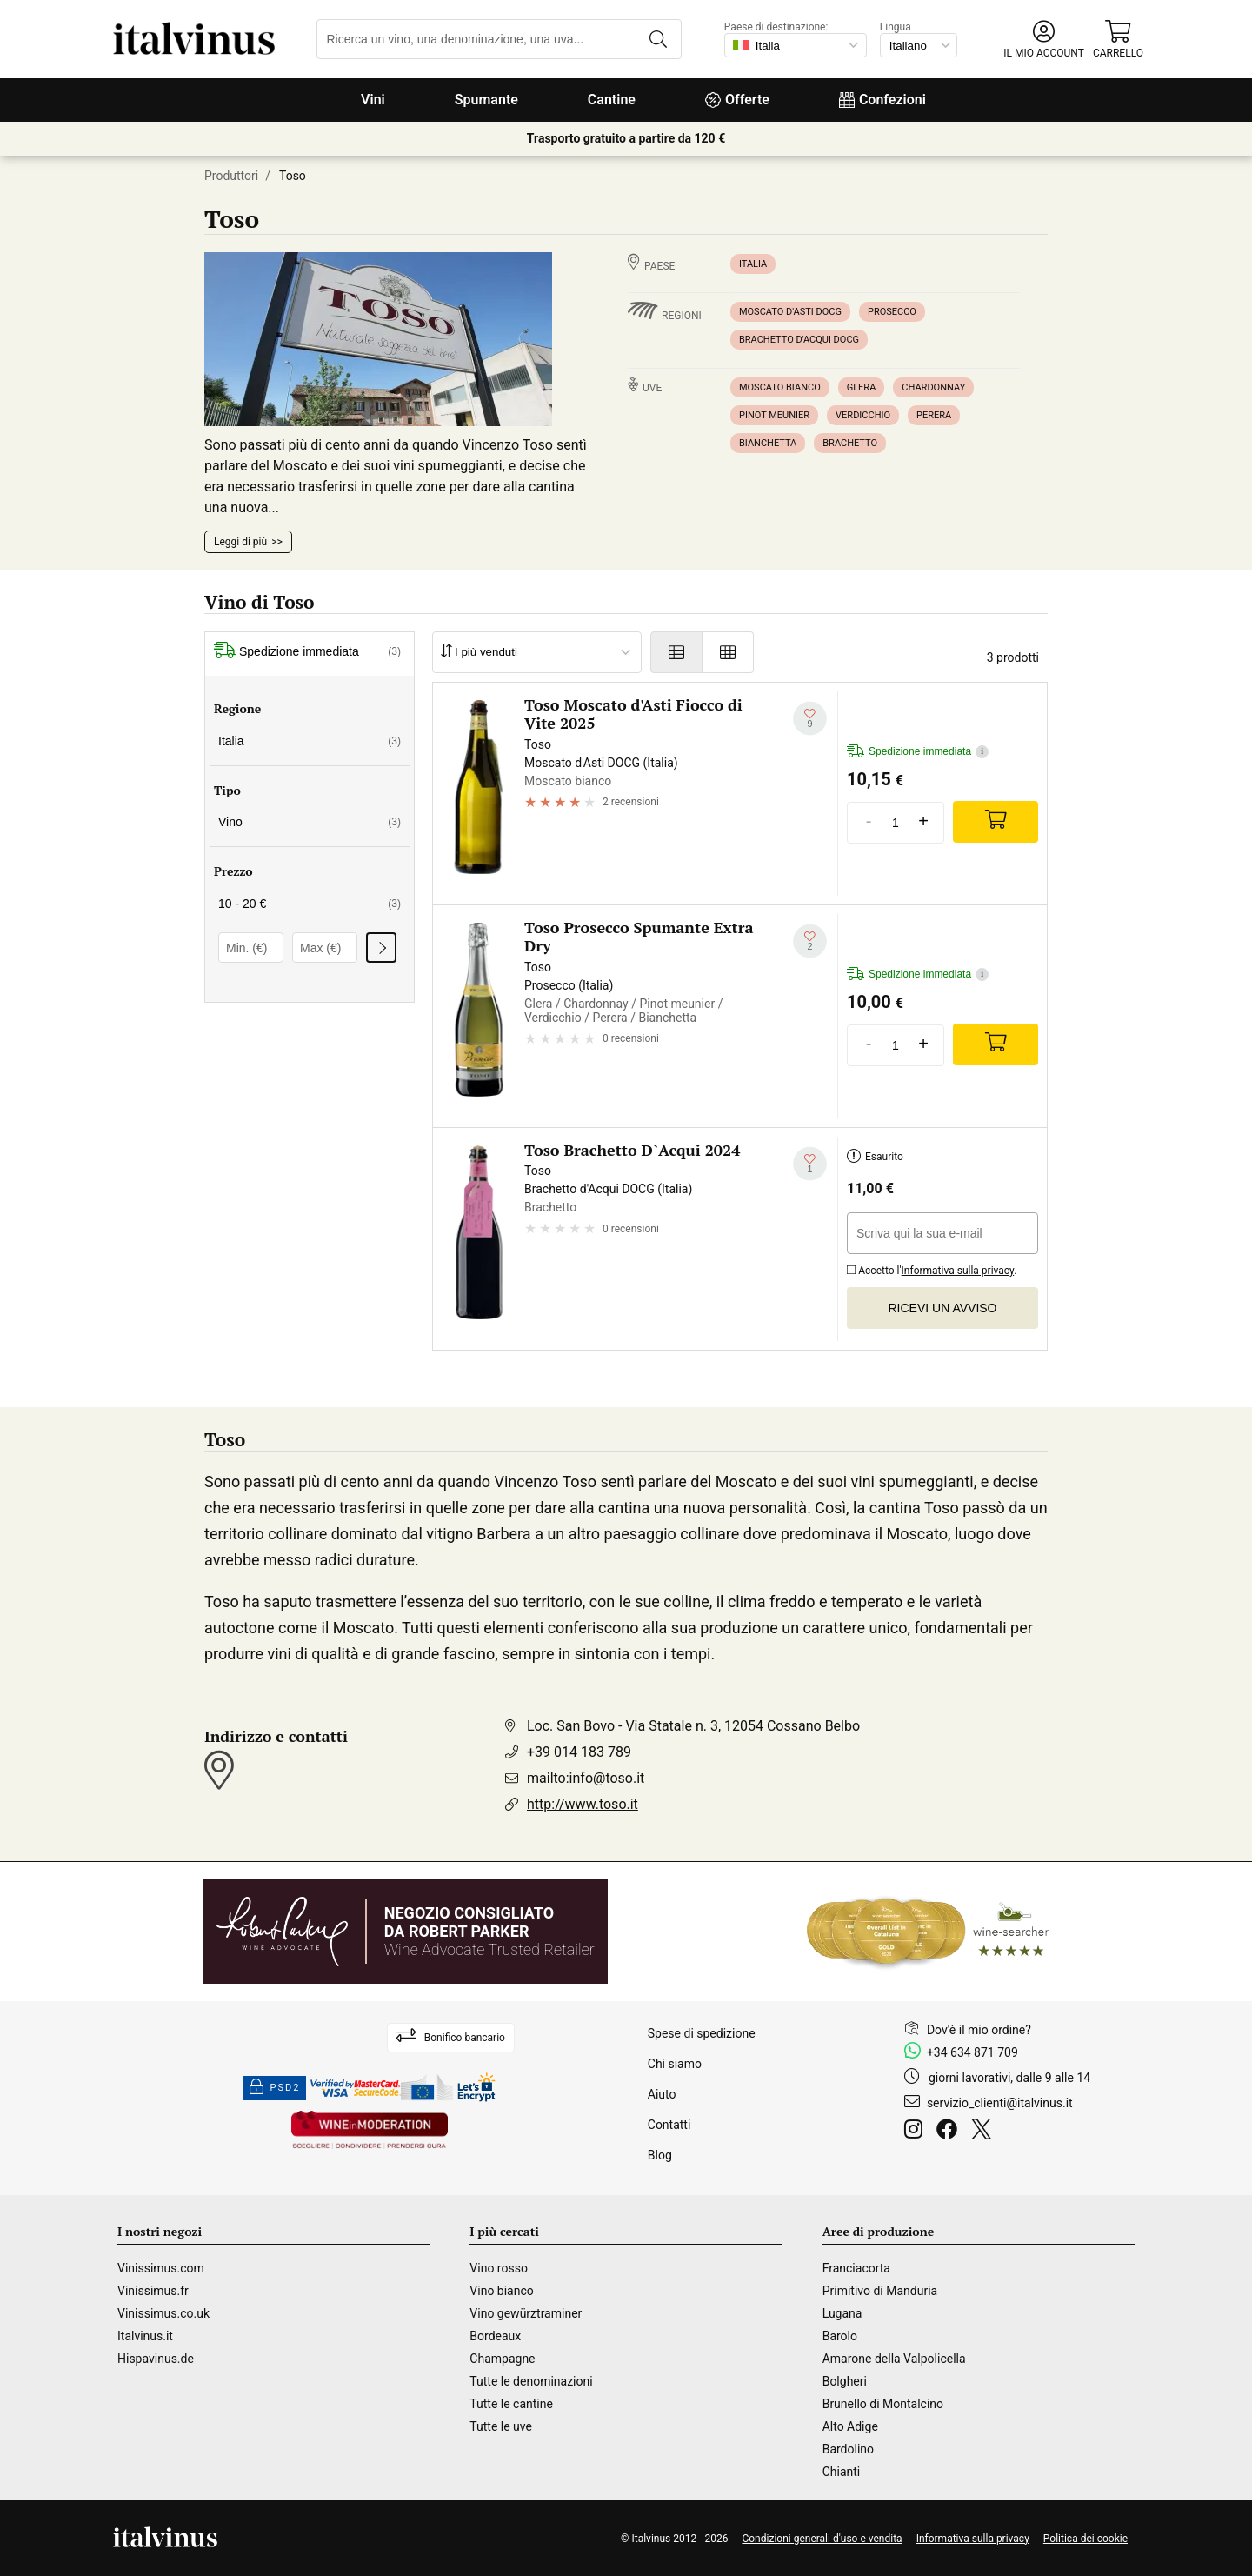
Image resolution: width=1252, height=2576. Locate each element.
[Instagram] (916, 2131)
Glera (861, 387)
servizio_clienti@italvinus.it (1000, 2103)
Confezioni (882, 99)
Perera (933, 415)
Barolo (839, 2336)
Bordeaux (495, 2336)
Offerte (737, 99)
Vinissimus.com (160, 2268)
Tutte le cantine (511, 2404)
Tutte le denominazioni (531, 2381)
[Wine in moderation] (369, 2131)
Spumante (486, 99)
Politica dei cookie (1085, 2539)
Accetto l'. (931, 1268)
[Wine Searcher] (928, 1931)
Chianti (841, 2472)
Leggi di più (240, 542)
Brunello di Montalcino (882, 2404)
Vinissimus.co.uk (163, 2313)
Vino (309, 822)
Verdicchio (863, 415)
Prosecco (892, 311)
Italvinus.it (145, 2336)
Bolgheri (844, 2381)
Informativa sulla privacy (958, 1271)
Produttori (231, 176)
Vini (373, 99)
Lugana (842, 2313)
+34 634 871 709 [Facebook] (972, 2052)
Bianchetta (767, 443)
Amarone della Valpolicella (894, 2359)
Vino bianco (501, 2291)
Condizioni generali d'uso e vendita (822, 2539)
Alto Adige (850, 2426)
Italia (753, 264)
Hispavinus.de (155, 2359)
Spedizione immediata (307, 652)
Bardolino (848, 2449)
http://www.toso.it (582, 1804)
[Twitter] (984, 2131)
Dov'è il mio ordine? (979, 2030)
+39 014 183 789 (579, 1752)
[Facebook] (950, 2131)
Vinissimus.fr (153, 2291)
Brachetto (849, 443)
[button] (1043, 39)
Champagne (502, 2359)
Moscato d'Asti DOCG (790, 311)
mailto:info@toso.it (585, 1778)
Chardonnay (933, 387)
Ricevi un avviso (943, 1308)
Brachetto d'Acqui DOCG (799, 339)
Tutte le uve (501, 2426)
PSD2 (275, 2088)
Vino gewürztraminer (526, 2313)
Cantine (612, 99)
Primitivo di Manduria (880, 2291)
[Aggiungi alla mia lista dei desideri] (810, 719)
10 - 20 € (309, 904)
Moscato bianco (780, 387)
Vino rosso (499, 2268)
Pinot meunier (774, 415)
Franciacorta (856, 2268)
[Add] (995, 822)
